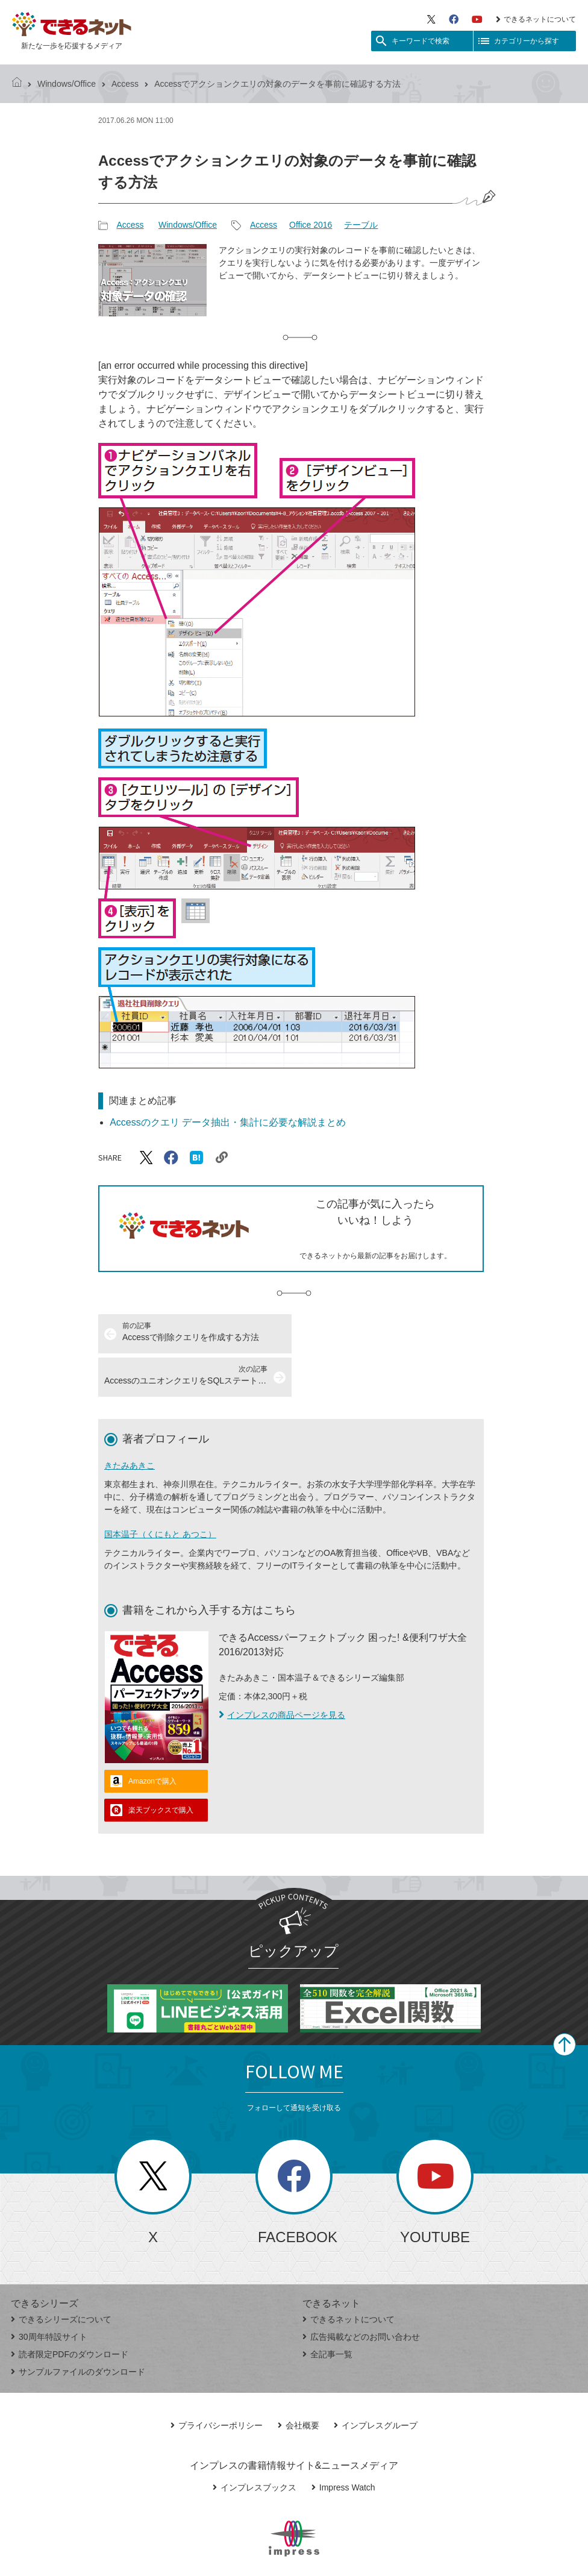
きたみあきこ (129, 1422)
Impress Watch (343, 2444)
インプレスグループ (376, 2382)
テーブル (361, 225)
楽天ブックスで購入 (160, 1767)
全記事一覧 (327, 2311)
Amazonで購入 (152, 1738)
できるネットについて (536, 19)
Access (125, 84)
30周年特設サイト (49, 2293)
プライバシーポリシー (216, 2382)
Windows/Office (66, 84)
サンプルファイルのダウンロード (78, 2328)
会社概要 (298, 2382)
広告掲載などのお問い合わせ (361, 2293)
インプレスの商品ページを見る (282, 1671)
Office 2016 (310, 225)
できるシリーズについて (61, 2276)
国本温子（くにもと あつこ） (160, 1491)
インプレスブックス (254, 2444)
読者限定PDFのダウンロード (69, 2311)
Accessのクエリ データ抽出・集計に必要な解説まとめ (228, 1122)
